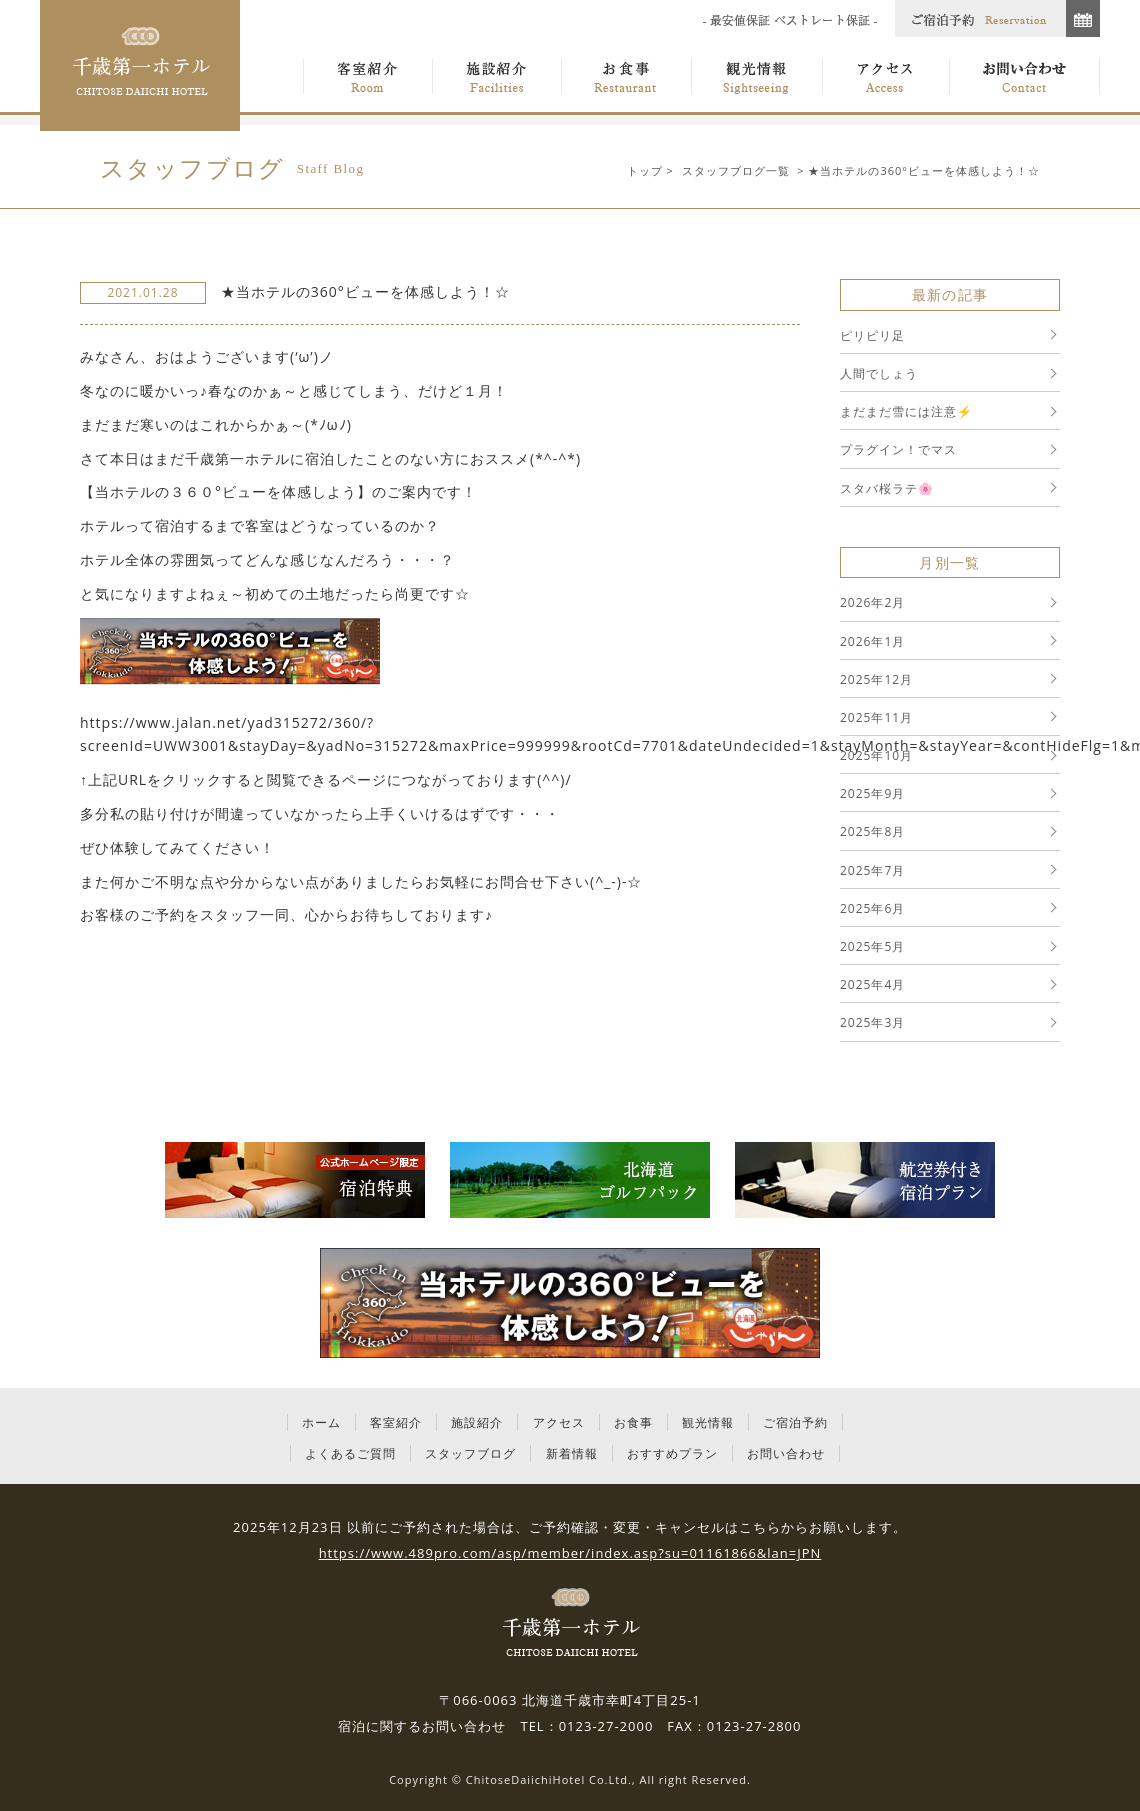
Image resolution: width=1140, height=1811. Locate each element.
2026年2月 (872, 602)
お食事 (633, 1422)
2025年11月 (876, 717)
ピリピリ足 (872, 335)
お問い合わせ (786, 1453)
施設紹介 (477, 1422)
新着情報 (572, 1453)
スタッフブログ (470, 1453)
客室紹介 (396, 1422)
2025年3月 (872, 1022)
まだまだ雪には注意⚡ (906, 411)
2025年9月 (872, 793)
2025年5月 (872, 946)
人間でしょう (879, 373)
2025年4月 (872, 984)
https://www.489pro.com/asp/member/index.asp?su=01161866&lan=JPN (570, 1553)
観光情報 (708, 1422)
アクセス (559, 1422)
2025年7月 (872, 870)
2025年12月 (876, 679)
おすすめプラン (672, 1453)
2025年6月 (872, 908)
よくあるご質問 (350, 1453)
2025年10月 (876, 755)
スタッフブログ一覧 (736, 170)
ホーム (321, 1422)
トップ (645, 170)
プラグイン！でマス (898, 449)
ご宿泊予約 (795, 1422)
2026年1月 (872, 641)
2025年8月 (872, 831)
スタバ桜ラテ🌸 (887, 488)
